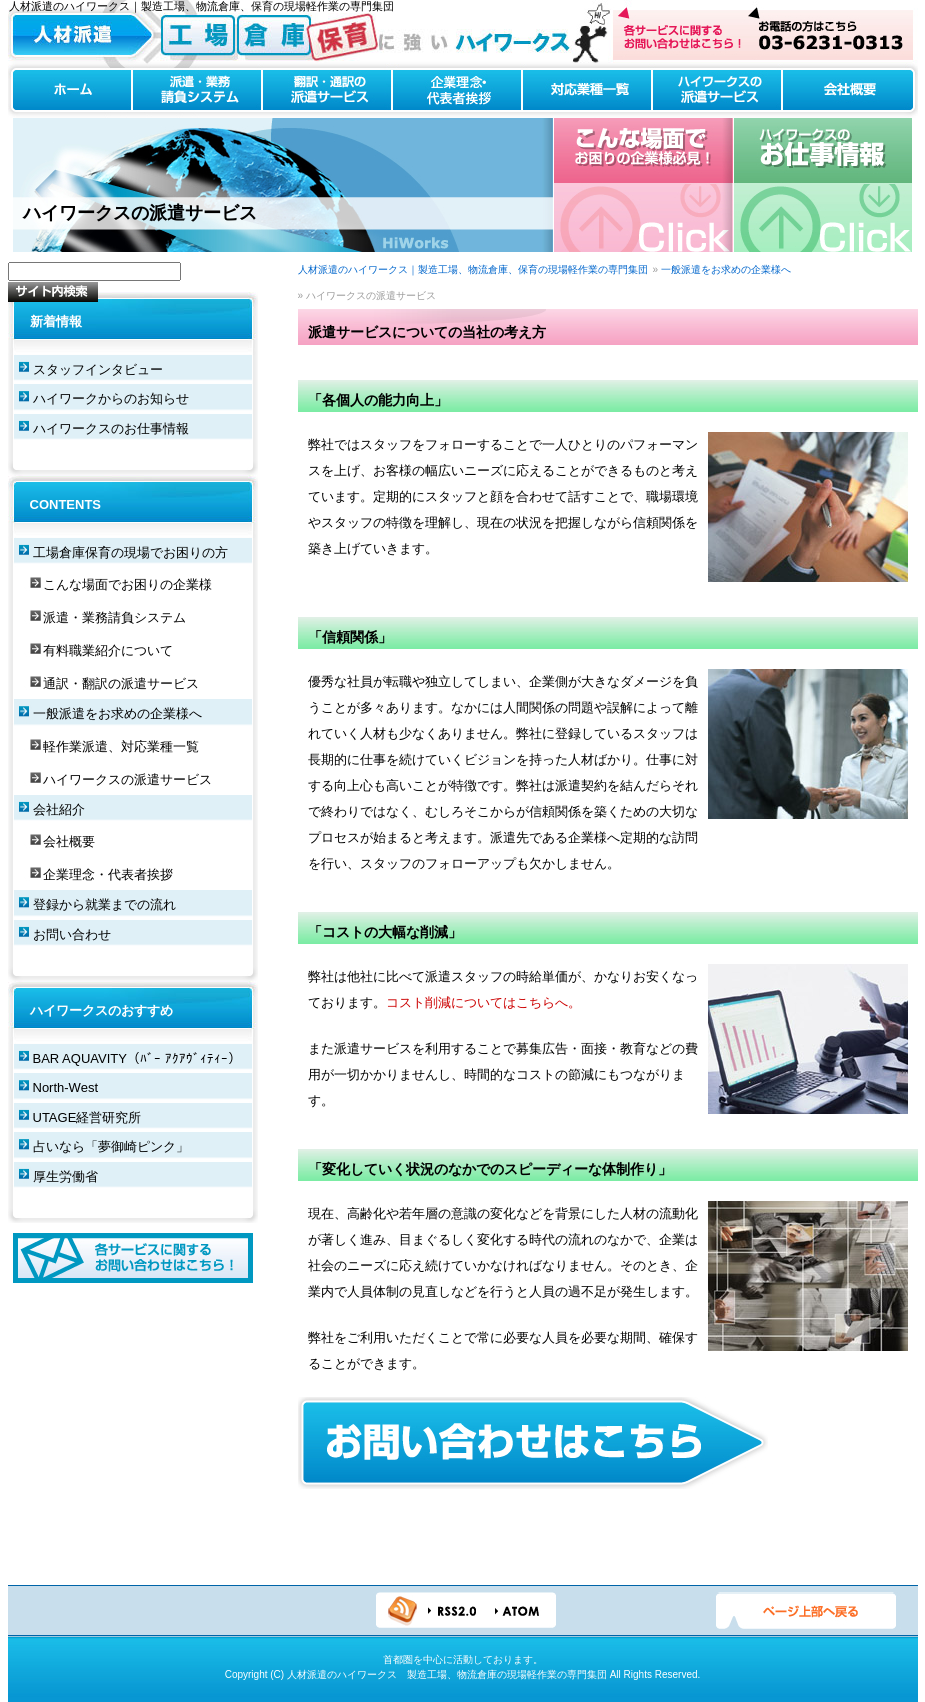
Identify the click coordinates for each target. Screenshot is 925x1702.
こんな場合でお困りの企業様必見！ (643, 185)
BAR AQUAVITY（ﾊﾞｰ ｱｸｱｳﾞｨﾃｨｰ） (137, 1058)
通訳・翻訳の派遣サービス (121, 683)
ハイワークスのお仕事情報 (822, 185)
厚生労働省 (65, 1176)
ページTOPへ (806, 1611)
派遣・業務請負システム (197, 90)
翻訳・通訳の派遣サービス (327, 90)
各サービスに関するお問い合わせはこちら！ (133, 1258)
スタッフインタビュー (98, 369)
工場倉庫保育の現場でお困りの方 (130, 552)
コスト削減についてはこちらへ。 (483, 1002)
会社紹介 (59, 809)
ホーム (70, 90)
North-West (66, 1087)
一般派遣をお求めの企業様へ (726, 269)
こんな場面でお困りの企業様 (127, 584)
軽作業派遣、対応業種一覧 (121, 746)
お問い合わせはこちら (763, 33)
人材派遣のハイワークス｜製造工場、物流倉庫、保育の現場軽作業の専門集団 (473, 269)
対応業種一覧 (587, 90)
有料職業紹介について (108, 650)
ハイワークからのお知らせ (111, 398)
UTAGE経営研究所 (87, 1117)
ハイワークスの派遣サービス (717, 90)
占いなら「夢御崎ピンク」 (111, 1146)
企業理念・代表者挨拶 (457, 90)
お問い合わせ (72, 934)
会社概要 (850, 90)
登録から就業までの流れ (104, 904)
